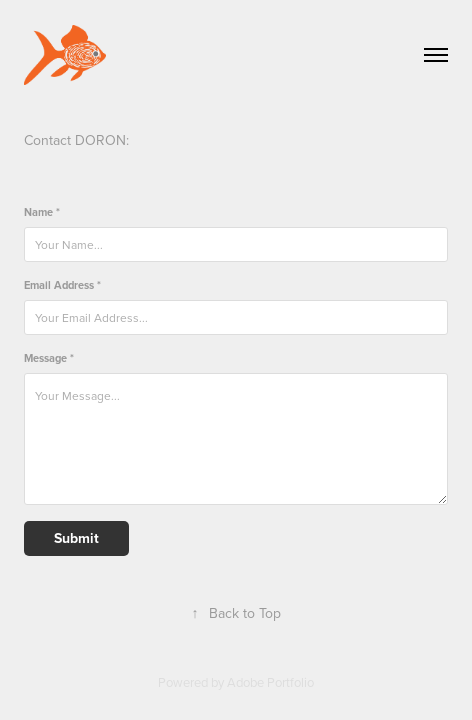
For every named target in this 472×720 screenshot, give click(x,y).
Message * (49, 358)
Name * (42, 212)
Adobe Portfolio (270, 682)
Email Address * (62, 285)
